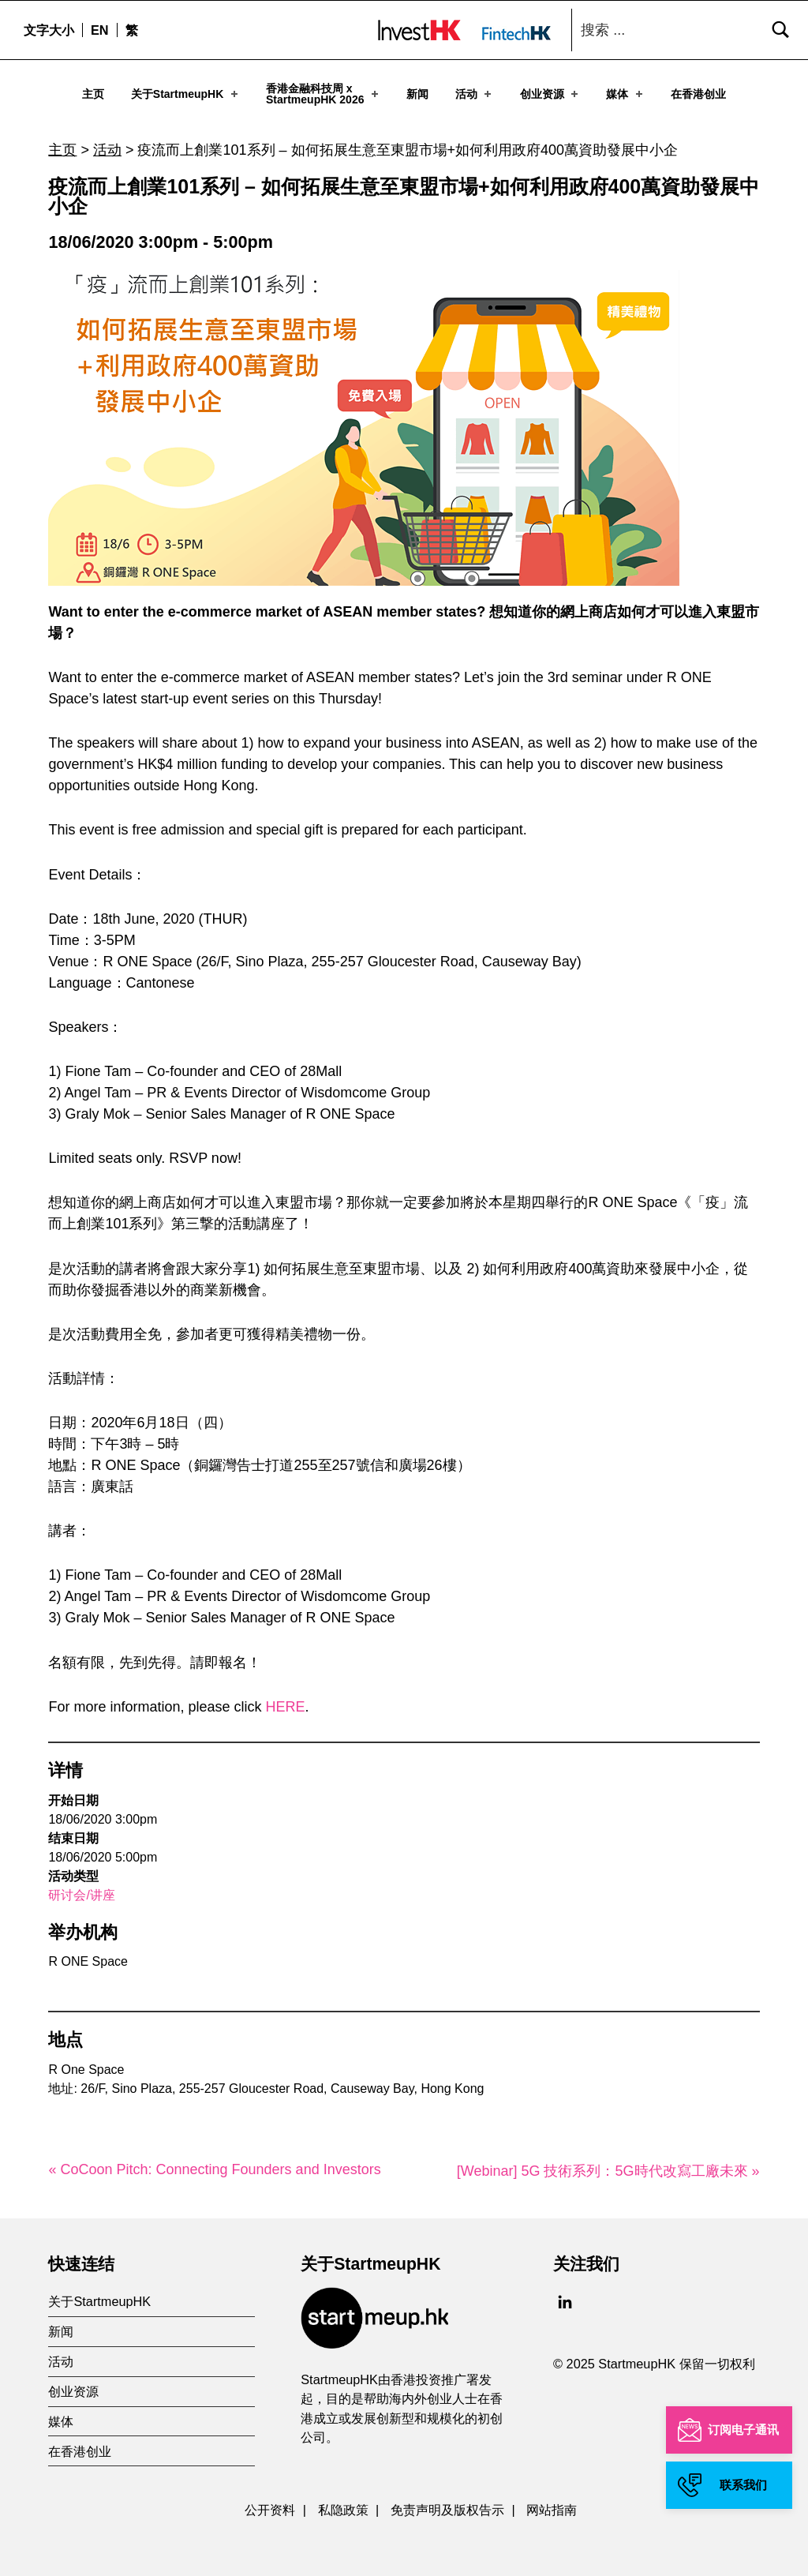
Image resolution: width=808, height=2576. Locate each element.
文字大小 (49, 30)
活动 (474, 94)
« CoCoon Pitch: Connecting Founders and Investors (214, 2163)
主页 (93, 94)
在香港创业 (698, 94)
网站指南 (551, 2503)
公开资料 (270, 2503)
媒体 (625, 94)
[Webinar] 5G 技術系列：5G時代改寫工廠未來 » (608, 2165)
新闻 (417, 94)
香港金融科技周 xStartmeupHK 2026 (323, 94)
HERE (285, 1700)
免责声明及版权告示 (447, 2503)
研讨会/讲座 (81, 1888)
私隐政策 (343, 2503)
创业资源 (550, 94)
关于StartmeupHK (186, 94)
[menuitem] (99, 30)
